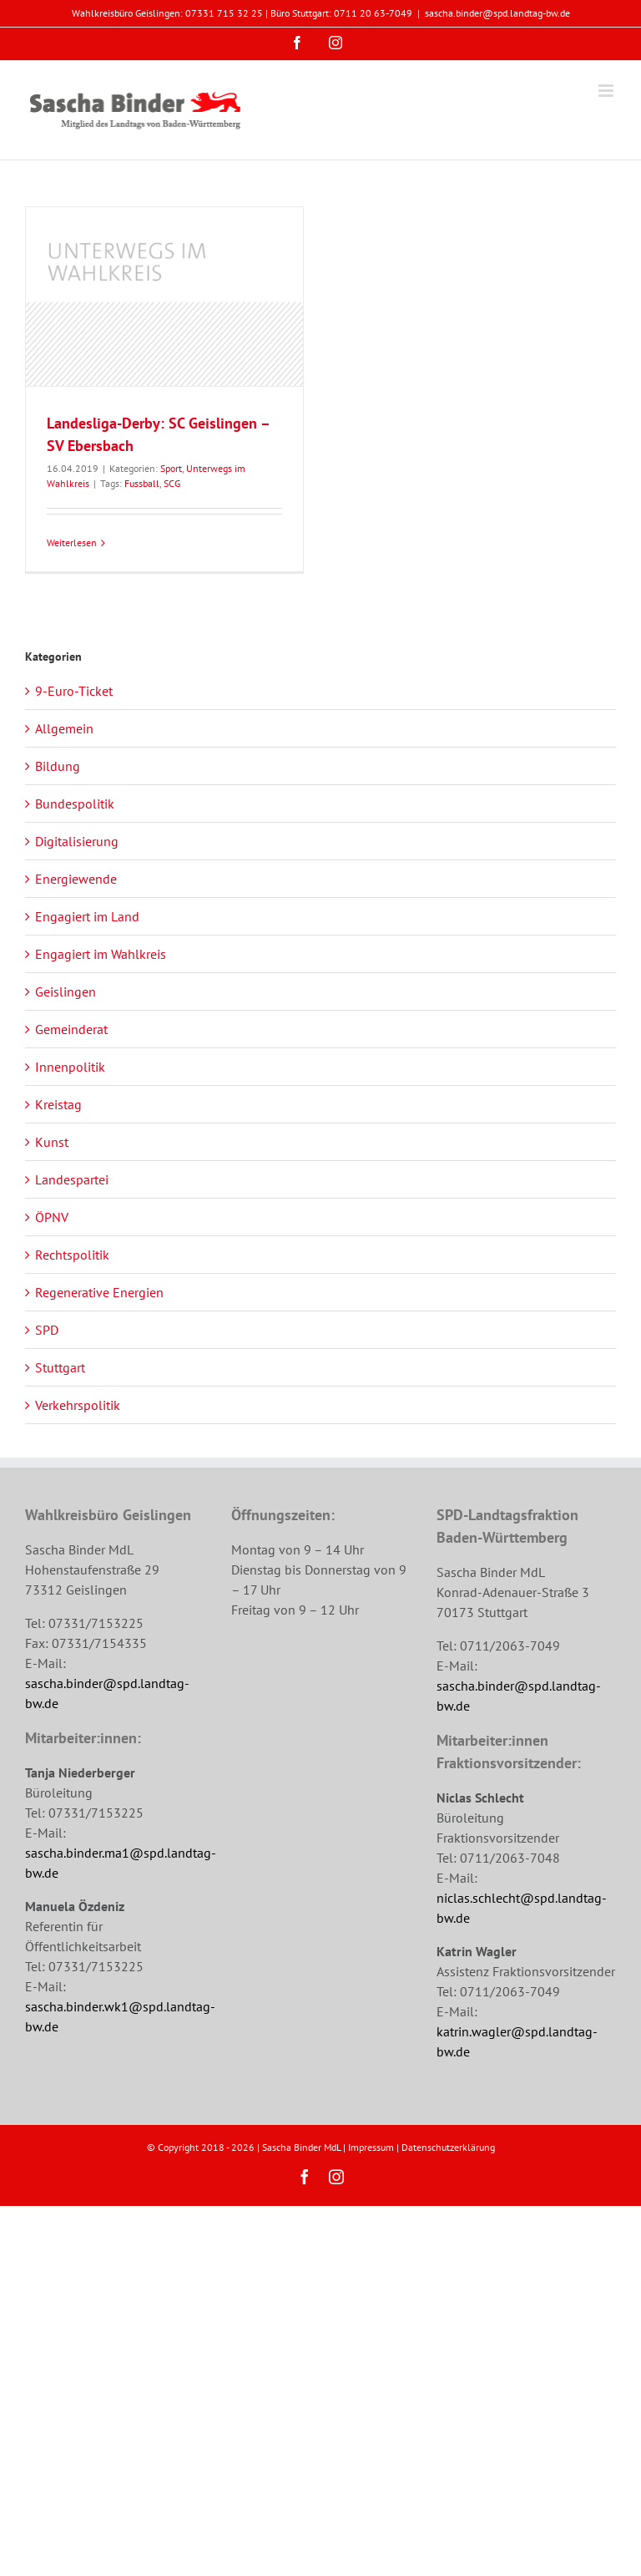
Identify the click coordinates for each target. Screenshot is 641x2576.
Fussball (141, 483)
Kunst (51, 1141)
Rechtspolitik (72, 1254)
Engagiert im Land (87, 916)
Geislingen (65, 991)
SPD (46, 1329)
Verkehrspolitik (77, 1405)
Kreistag (58, 1104)
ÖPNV (51, 1217)
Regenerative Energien (99, 1292)
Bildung (57, 766)
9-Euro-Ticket (74, 690)
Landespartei (72, 1179)
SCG (172, 483)
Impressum (371, 2147)
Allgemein (64, 728)
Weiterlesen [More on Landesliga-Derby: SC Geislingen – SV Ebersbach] (72, 542)
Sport (171, 468)
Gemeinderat (71, 1029)
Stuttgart (60, 1367)
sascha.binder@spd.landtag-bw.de (497, 13)
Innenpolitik (70, 1066)
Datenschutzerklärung (448, 2147)
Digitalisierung (77, 841)
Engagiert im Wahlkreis (100, 954)
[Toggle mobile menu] (607, 90)
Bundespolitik (74, 803)
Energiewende (76, 878)
